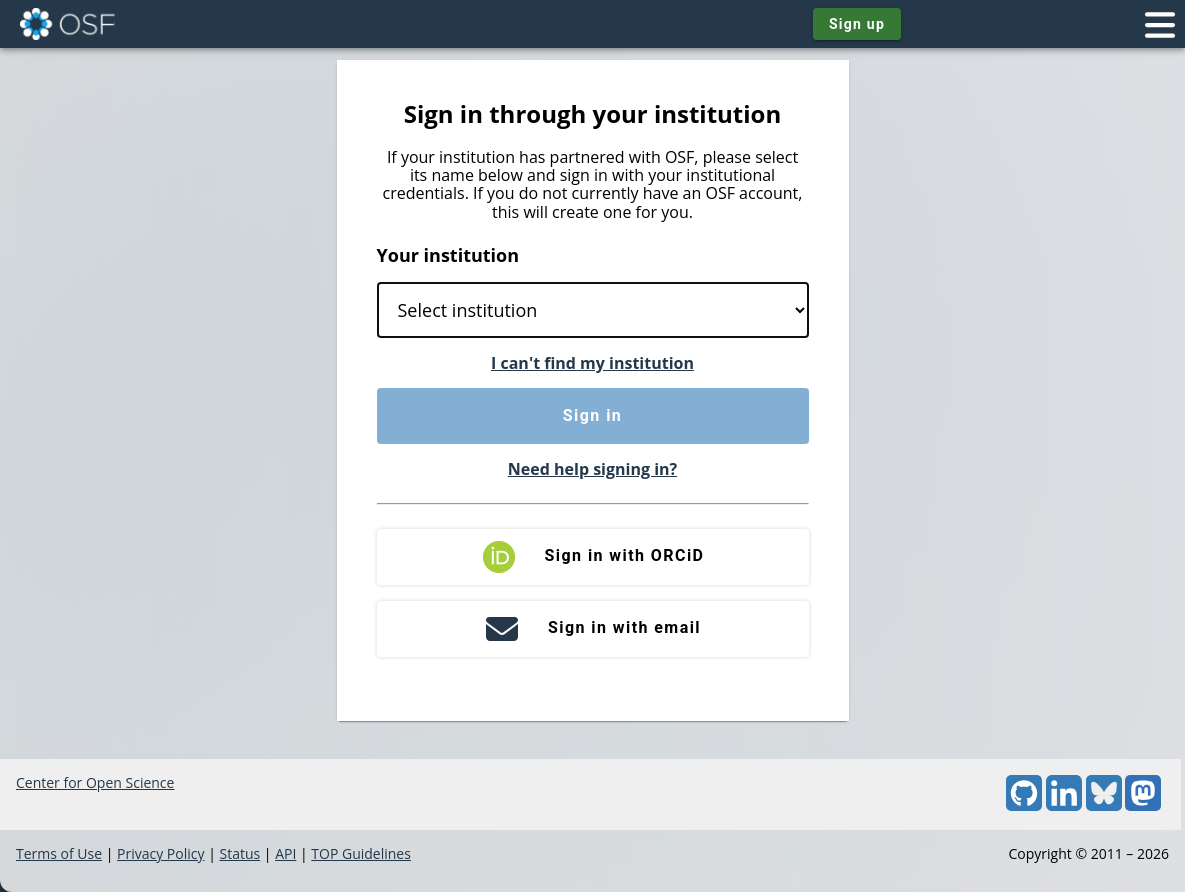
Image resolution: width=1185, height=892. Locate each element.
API (285, 853)
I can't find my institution (592, 363)
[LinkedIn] (1064, 805)
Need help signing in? (592, 469)
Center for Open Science (95, 782)
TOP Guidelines (361, 853)
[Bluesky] (1104, 805)
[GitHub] (1024, 805)
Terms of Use (59, 853)
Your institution (448, 255)
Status (239, 853)
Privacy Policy (160, 853)
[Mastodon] (1143, 805)
